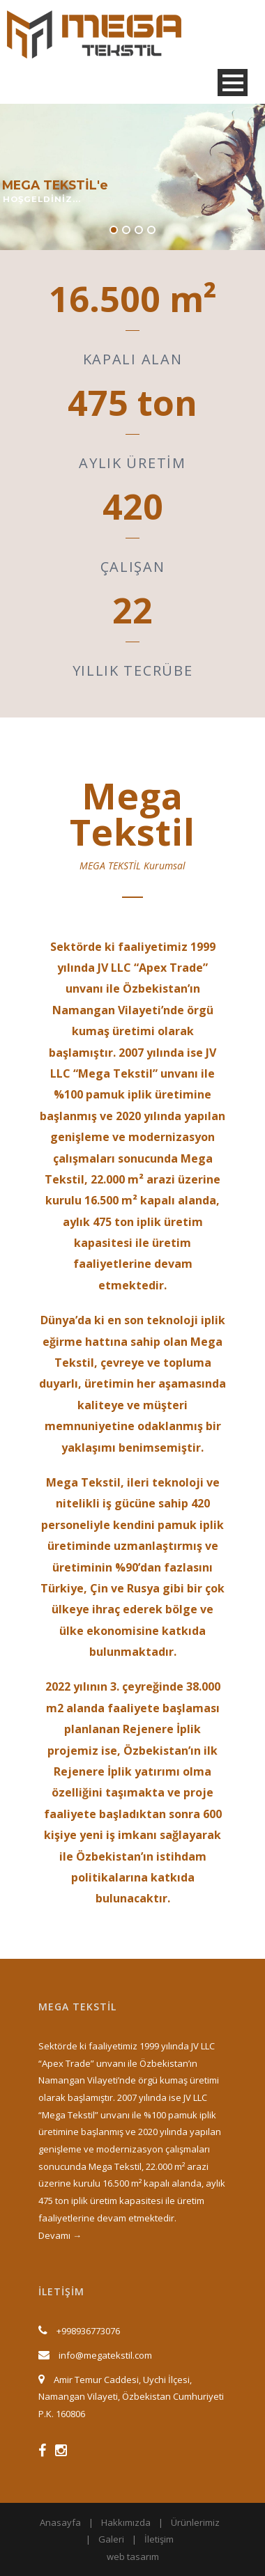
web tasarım (133, 2556)
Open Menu (233, 82)
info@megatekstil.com (105, 2355)
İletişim (159, 2539)
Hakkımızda (126, 2522)
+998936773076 (88, 2331)
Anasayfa (60, 2522)
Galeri (111, 2539)
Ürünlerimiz (195, 2522)
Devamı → (60, 2235)
